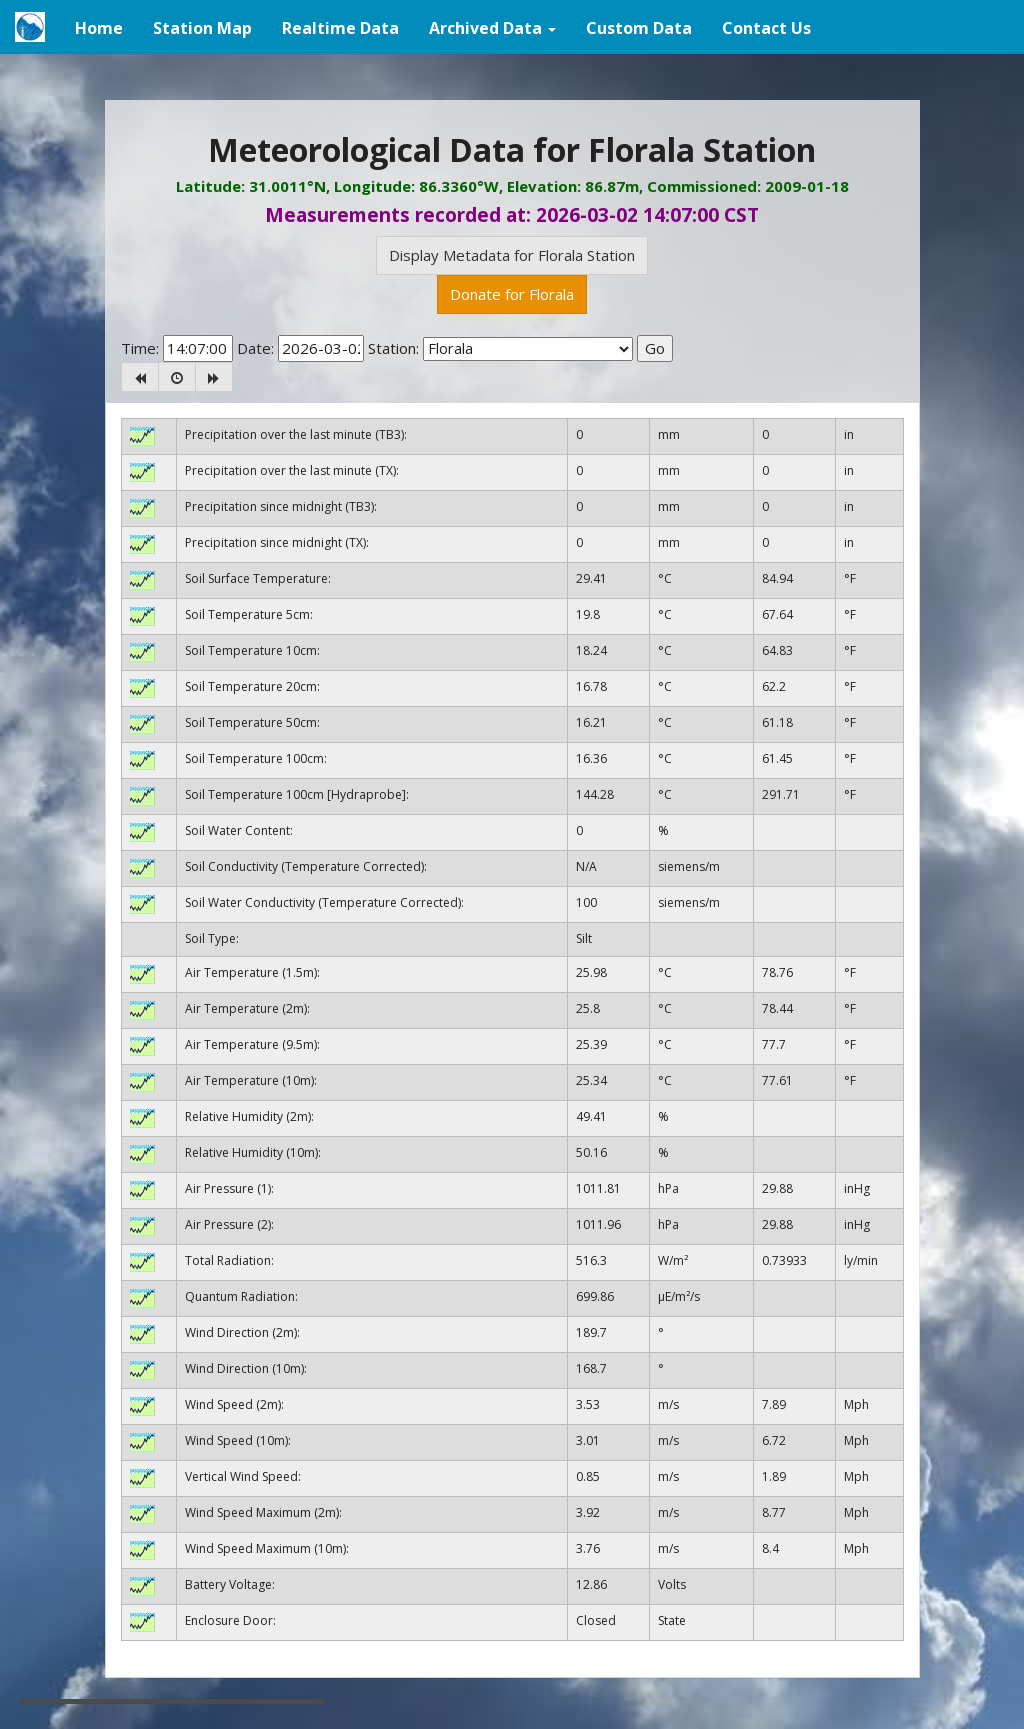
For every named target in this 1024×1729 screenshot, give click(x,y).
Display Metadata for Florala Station (512, 255)
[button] (492, 27)
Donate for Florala (512, 294)
